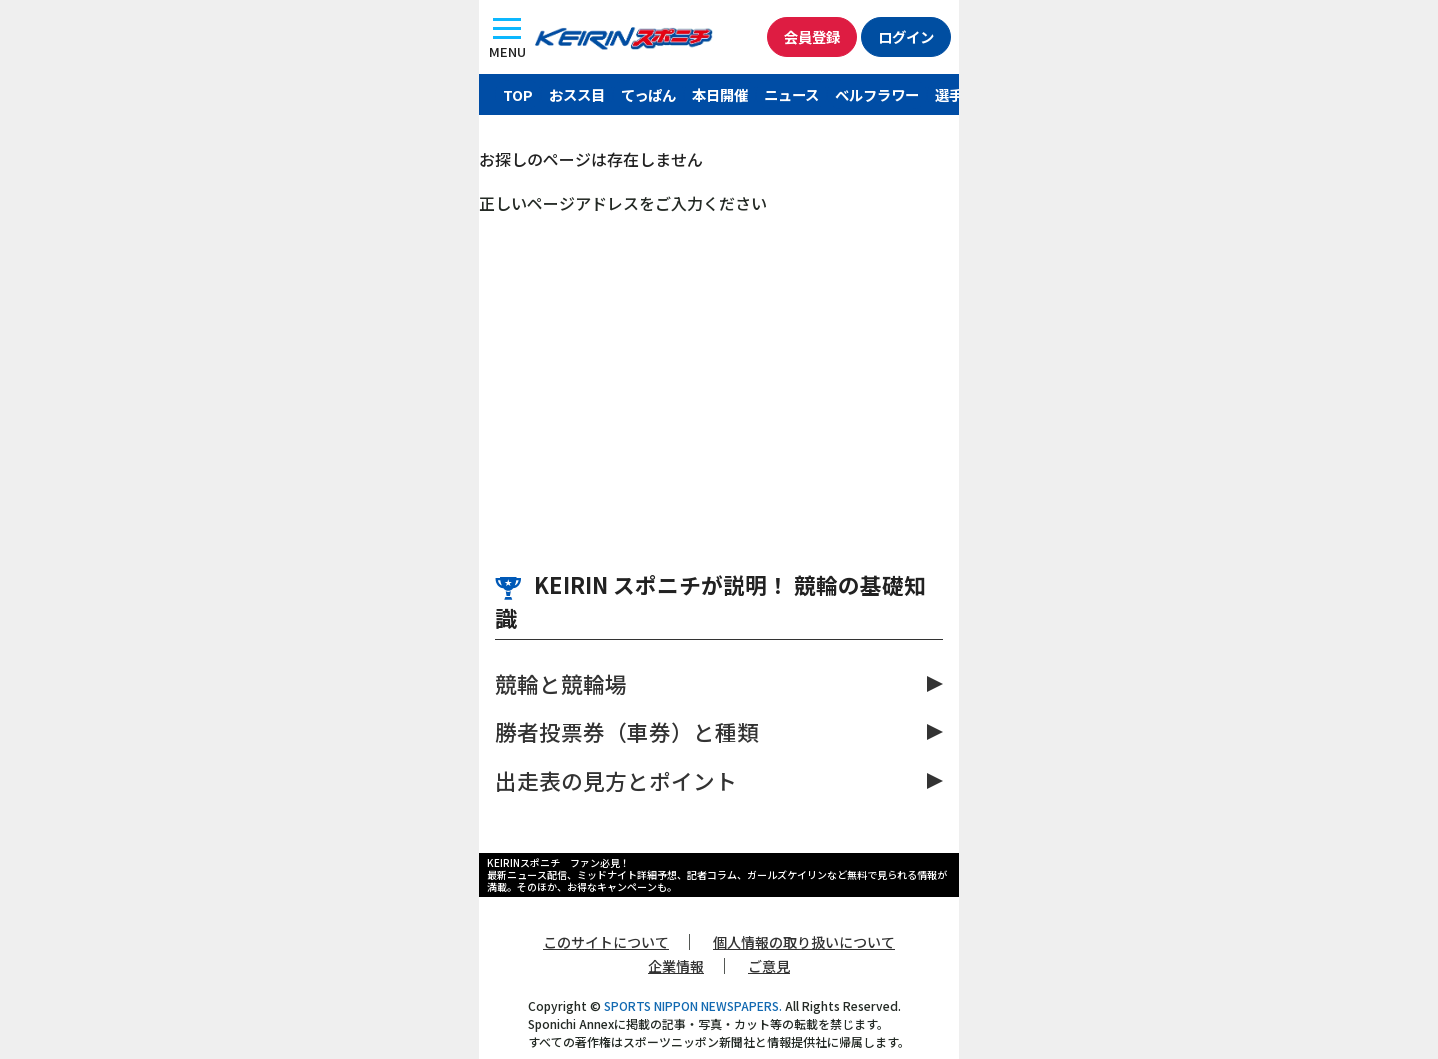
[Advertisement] (719, 365)
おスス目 (577, 94)
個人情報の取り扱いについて (804, 942)
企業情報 (676, 966)
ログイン (906, 36)
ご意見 (769, 966)
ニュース (791, 94)
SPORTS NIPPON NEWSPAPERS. (693, 1005)
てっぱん (648, 94)
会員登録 (812, 36)
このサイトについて (606, 942)
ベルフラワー (877, 94)
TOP (518, 94)
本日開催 (720, 94)
